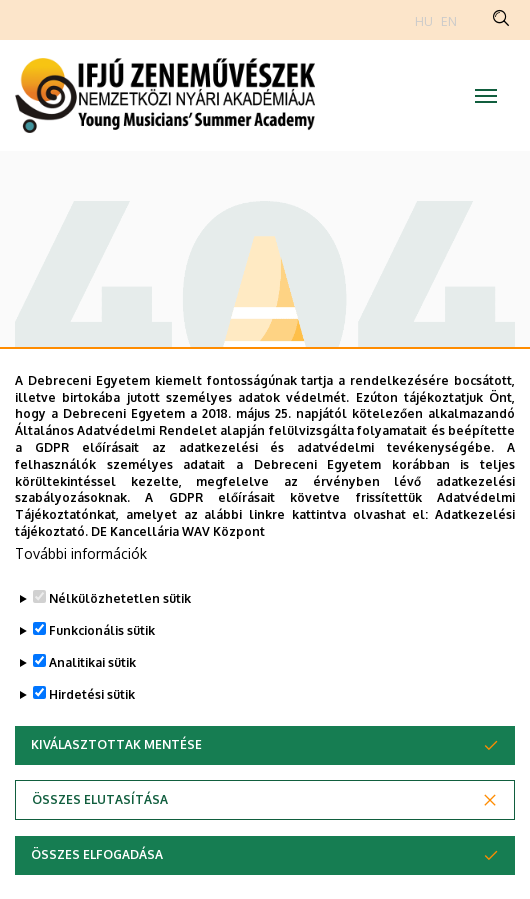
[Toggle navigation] (486, 95)
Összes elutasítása (100, 840)
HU (424, 21)
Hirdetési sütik (92, 735)
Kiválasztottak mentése (116, 785)
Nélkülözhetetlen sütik (120, 639)
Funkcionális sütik (102, 671)
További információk (81, 594)
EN (449, 21)
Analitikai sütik (92, 703)
